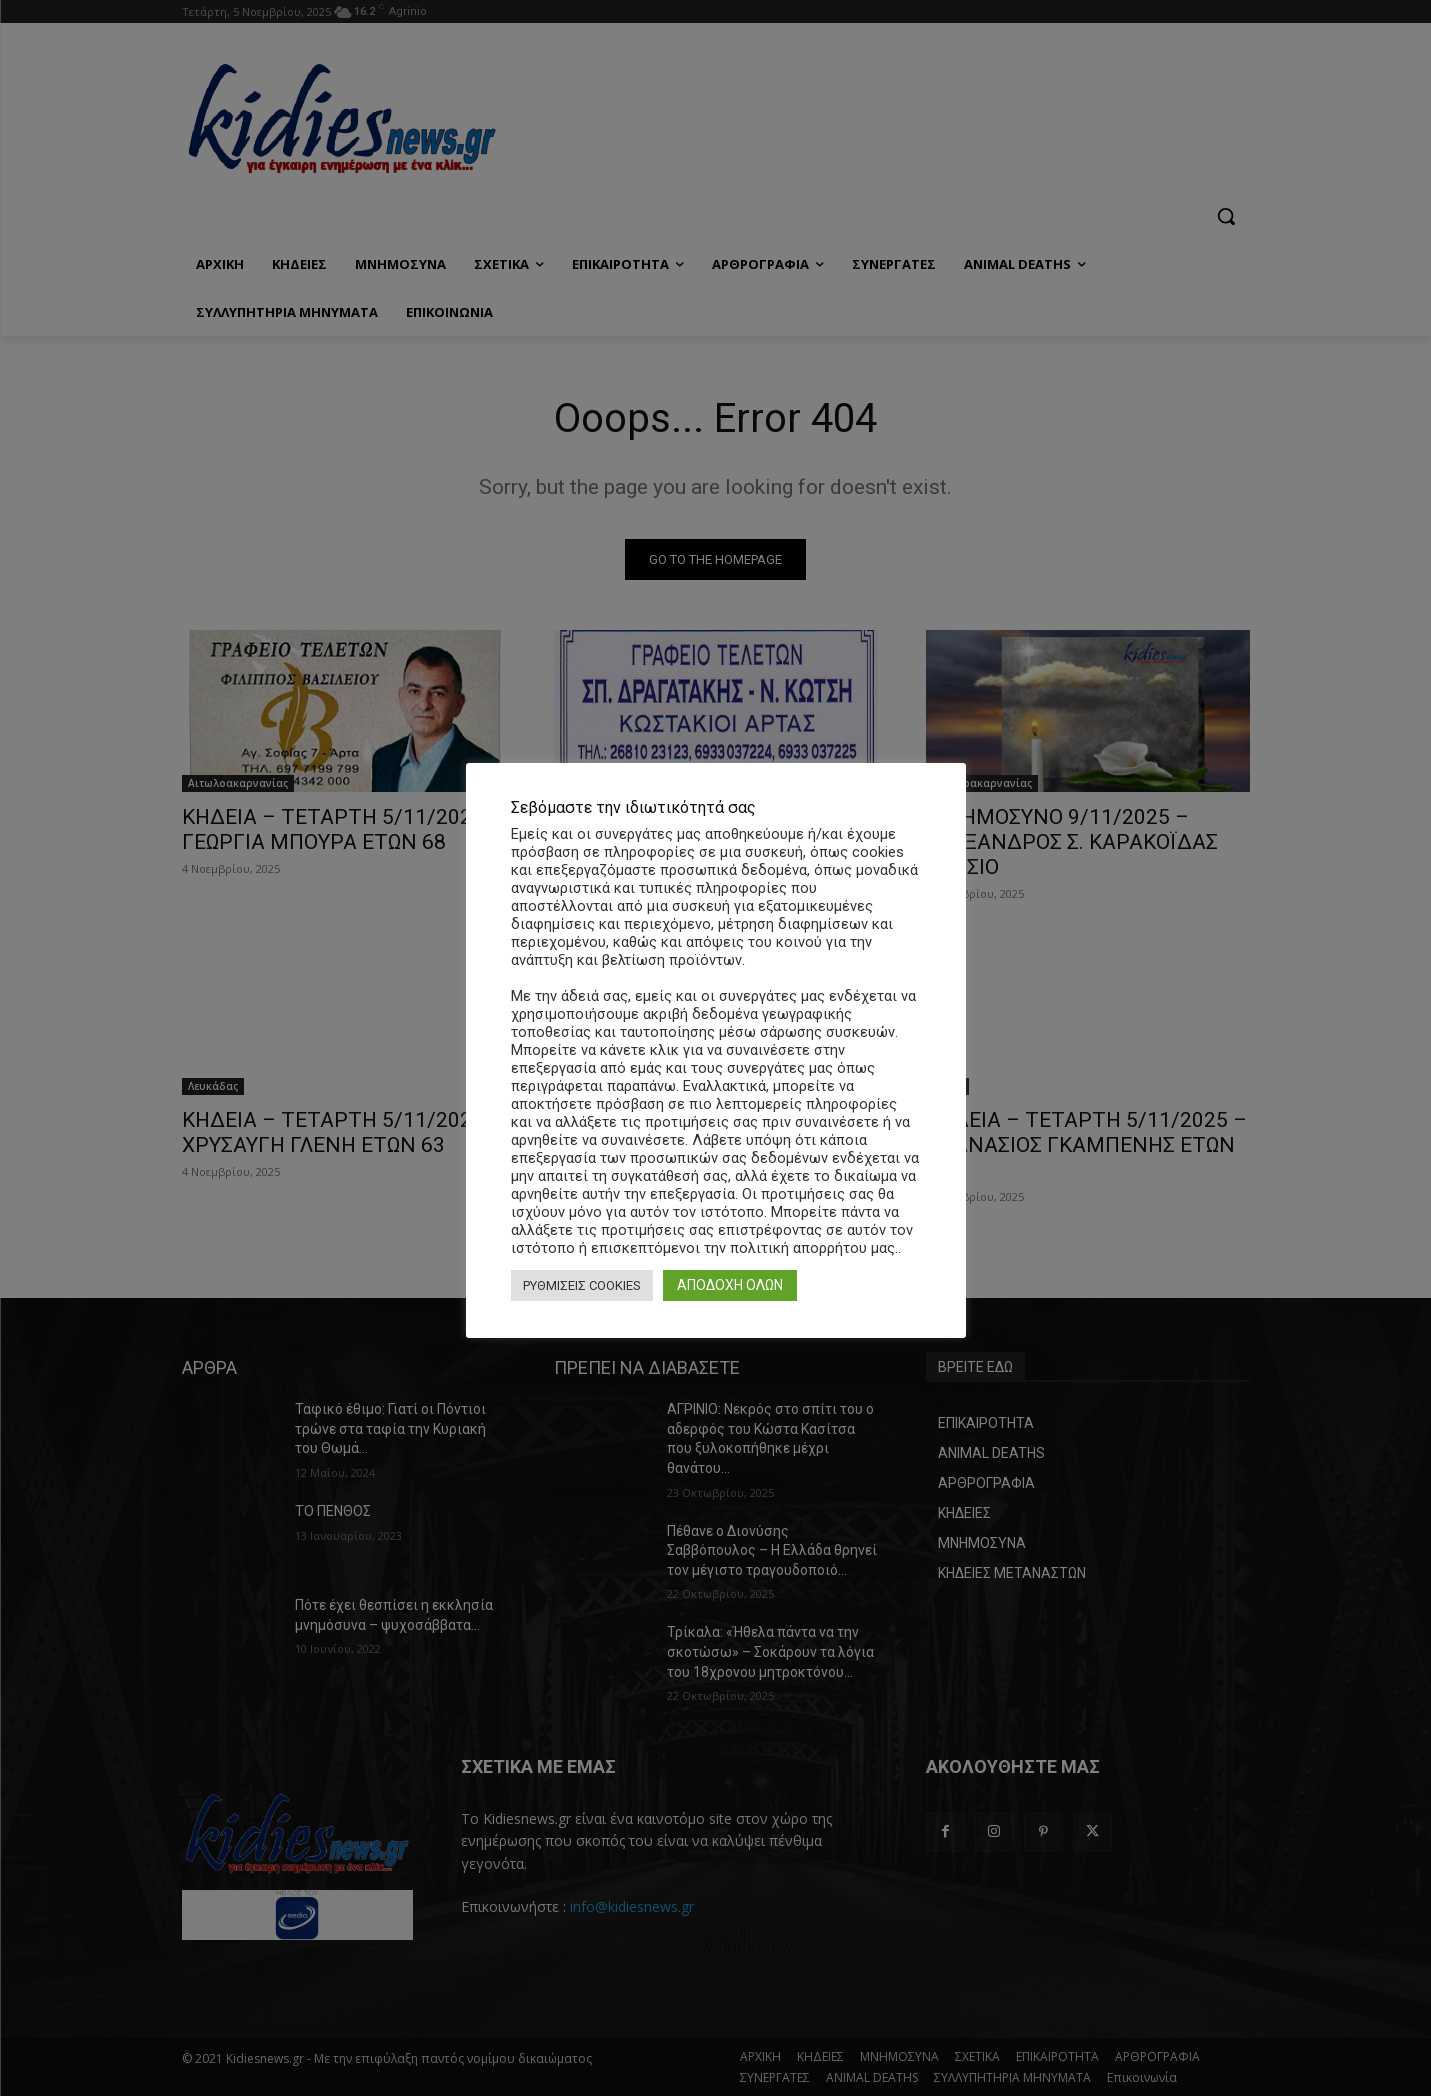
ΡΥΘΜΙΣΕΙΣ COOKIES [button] (582, 1285)
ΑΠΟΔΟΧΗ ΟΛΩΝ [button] (730, 1285)
